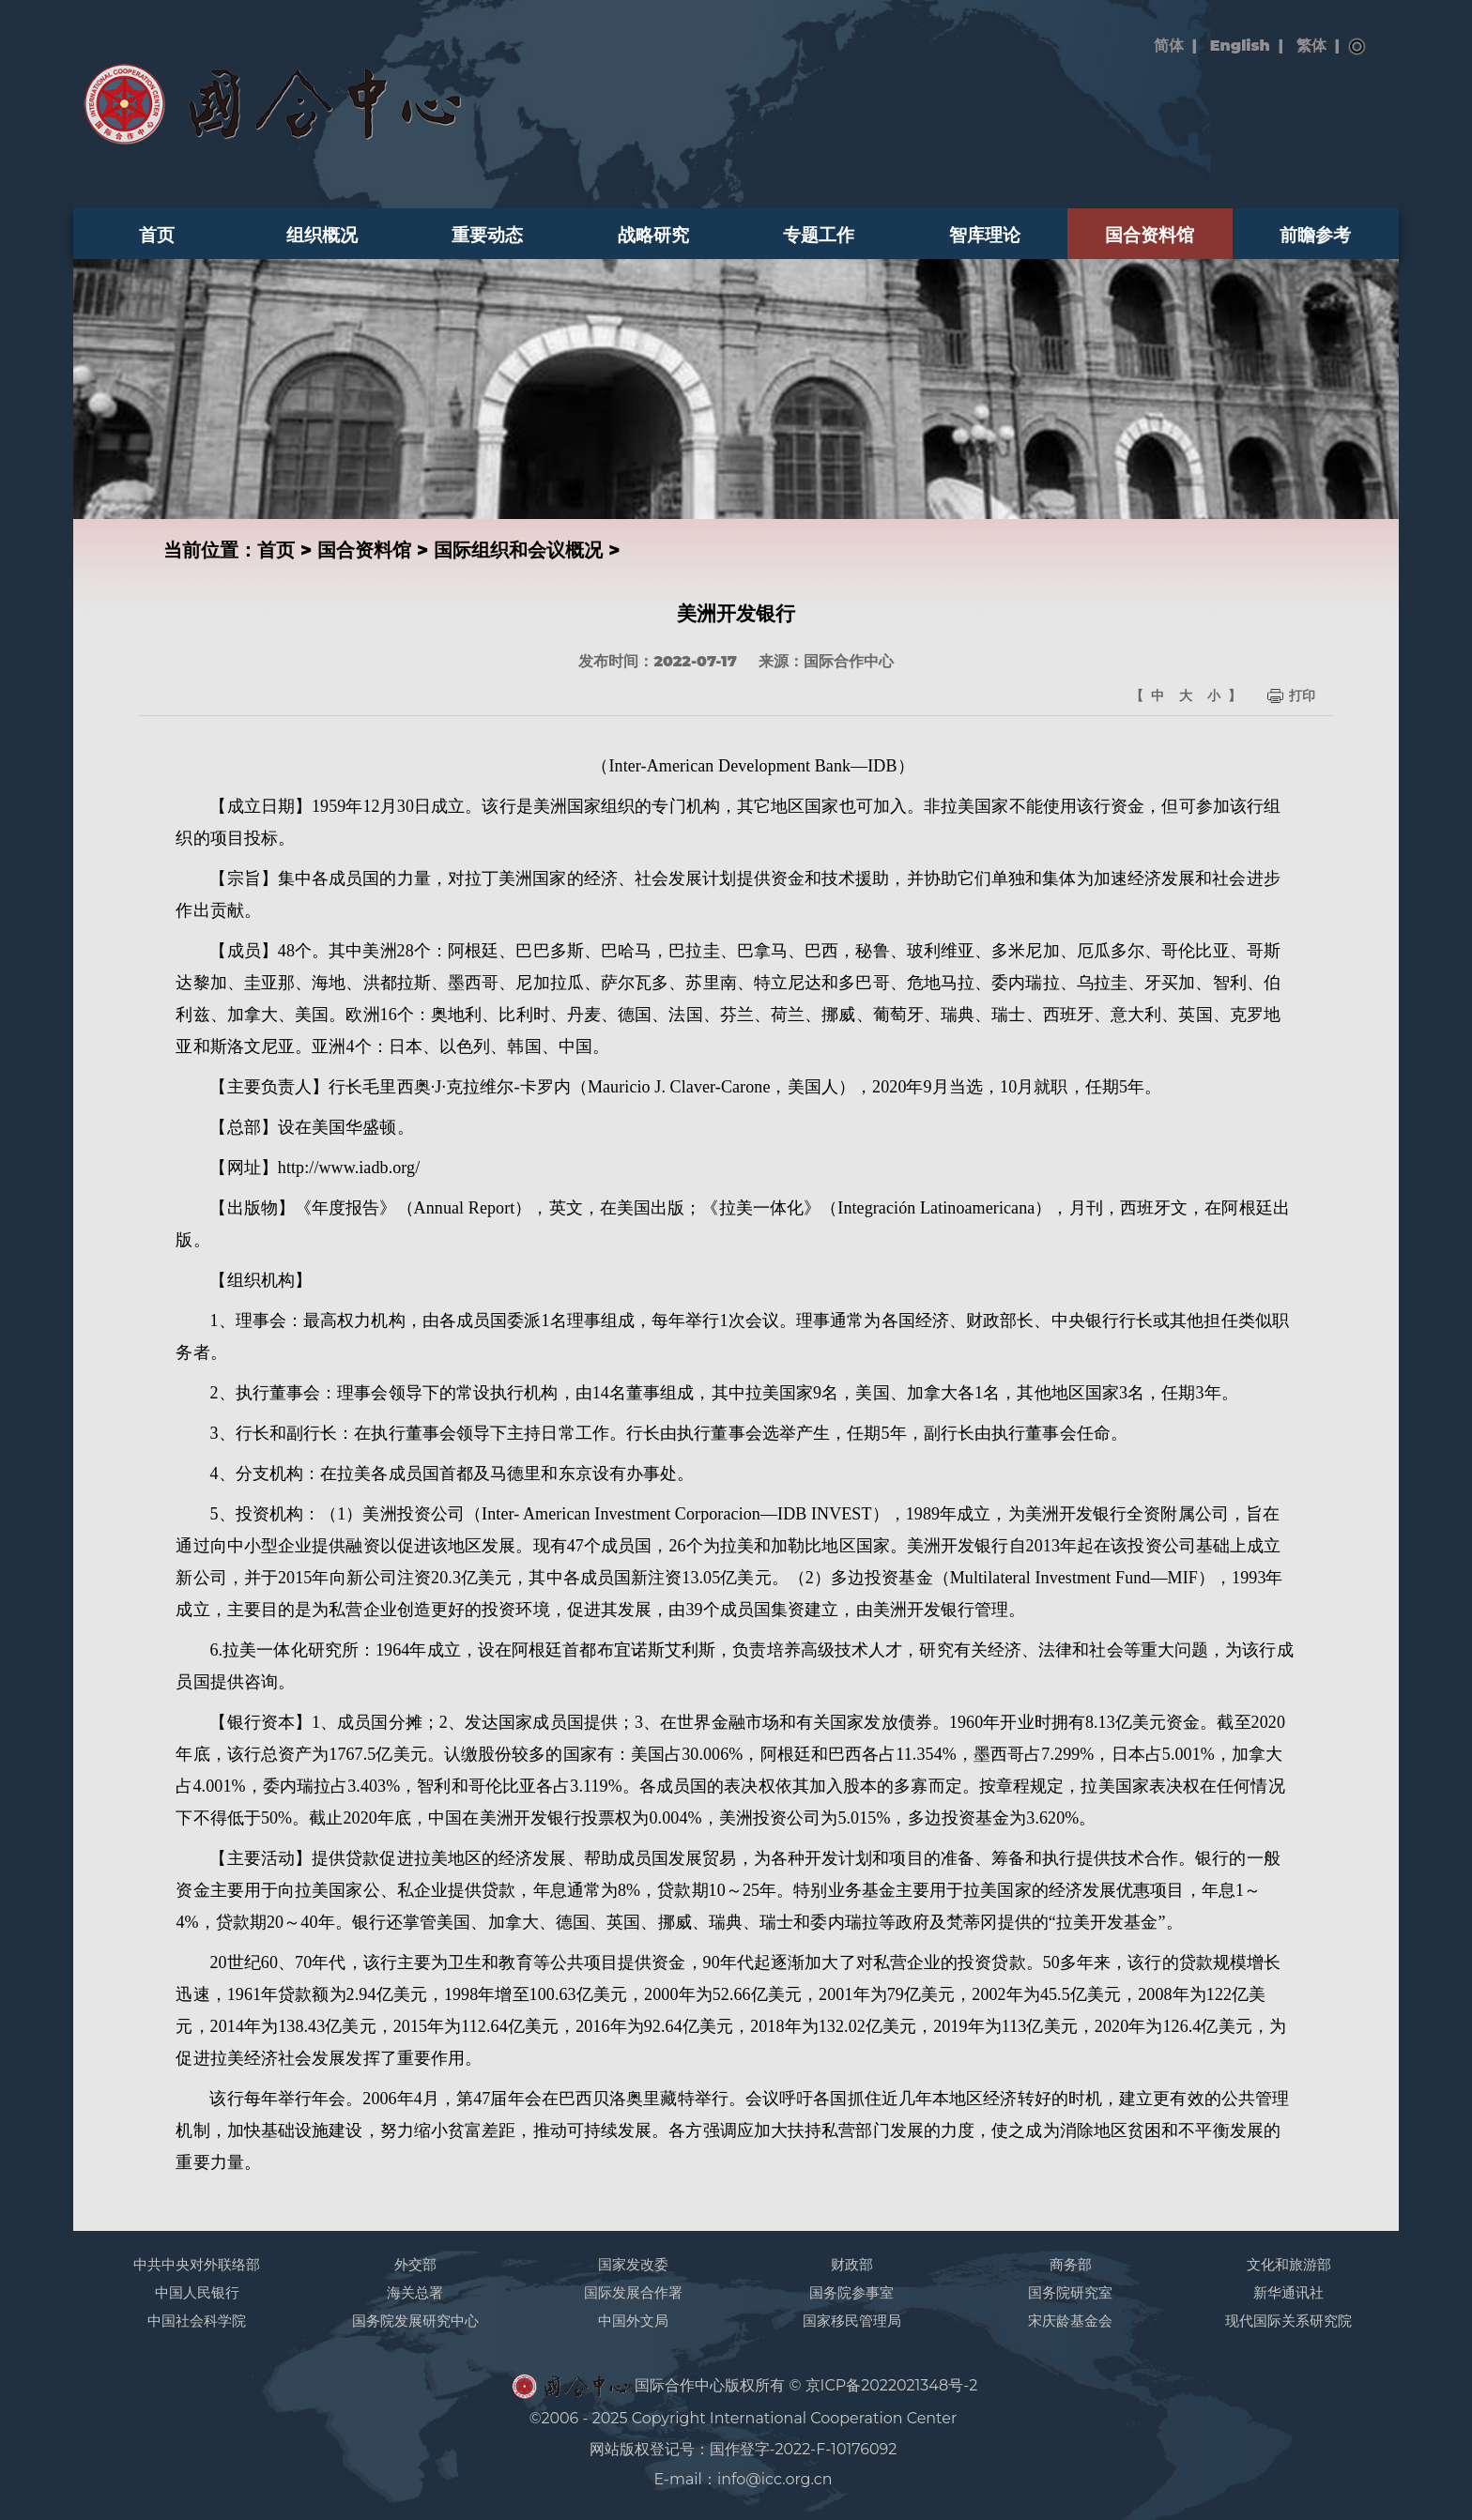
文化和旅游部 (1289, 2264)
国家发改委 (633, 2264)
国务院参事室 (851, 2292)
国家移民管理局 (852, 2320)
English (1240, 45)
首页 (157, 234)
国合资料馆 (1149, 234)
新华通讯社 (1288, 2292)
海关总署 (415, 2292)
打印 (1302, 695)
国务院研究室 (1070, 2292)
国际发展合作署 (633, 2292)
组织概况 (322, 234)
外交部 (415, 2264)
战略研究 (653, 234)
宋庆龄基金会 (1070, 2320)
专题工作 (818, 234)
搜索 (1357, 47)
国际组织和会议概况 (518, 550)
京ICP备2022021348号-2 (891, 2385)
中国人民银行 (197, 2292)
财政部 (852, 2264)
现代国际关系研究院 (1288, 2320)
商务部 (1071, 2264)
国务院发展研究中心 (415, 2320)
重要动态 (487, 234)
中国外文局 (633, 2320)
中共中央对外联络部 (196, 2264)
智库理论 (984, 234)
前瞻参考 (1315, 234)
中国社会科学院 (196, 2320)
